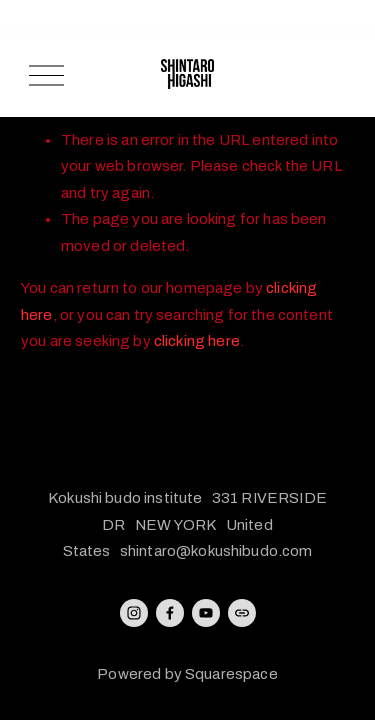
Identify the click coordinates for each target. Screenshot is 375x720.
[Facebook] (170, 613)
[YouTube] (206, 613)
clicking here (197, 341)
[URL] (242, 613)
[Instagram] (134, 613)
